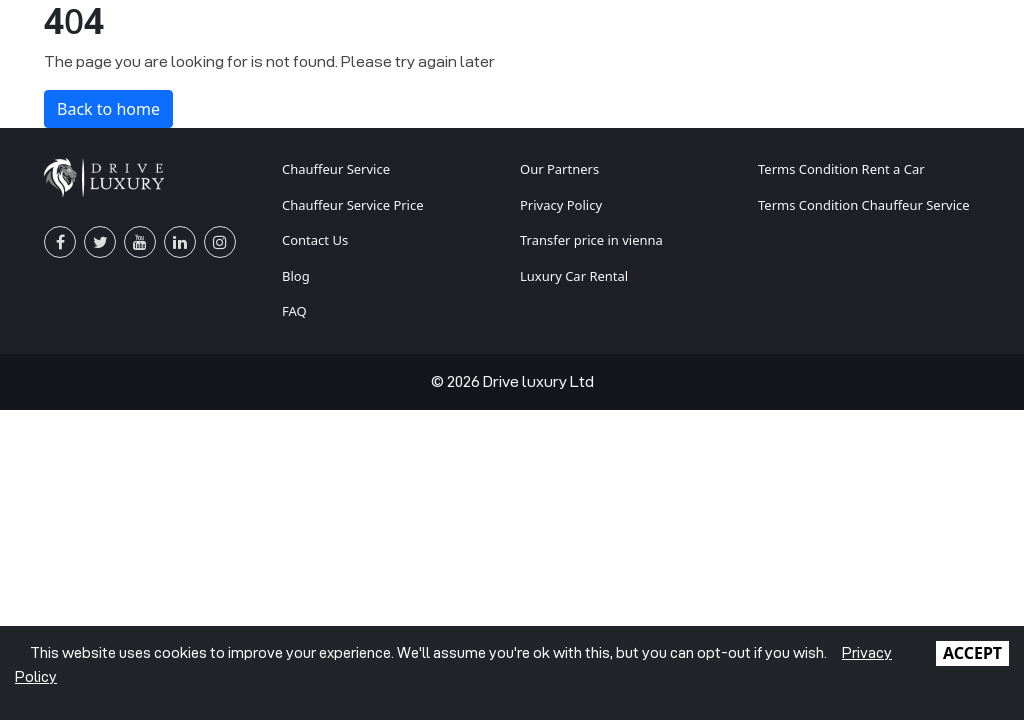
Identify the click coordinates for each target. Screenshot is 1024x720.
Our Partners (559, 169)
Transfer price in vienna (591, 240)
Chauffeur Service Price (353, 205)
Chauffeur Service (336, 169)
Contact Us (315, 240)
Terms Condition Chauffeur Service (864, 205)
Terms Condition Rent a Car (841, 169)
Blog (296, 276)
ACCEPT (972, 653)
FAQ (294, 311)
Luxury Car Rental (574, 276)
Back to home (108, 109)
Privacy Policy (561, 205)
